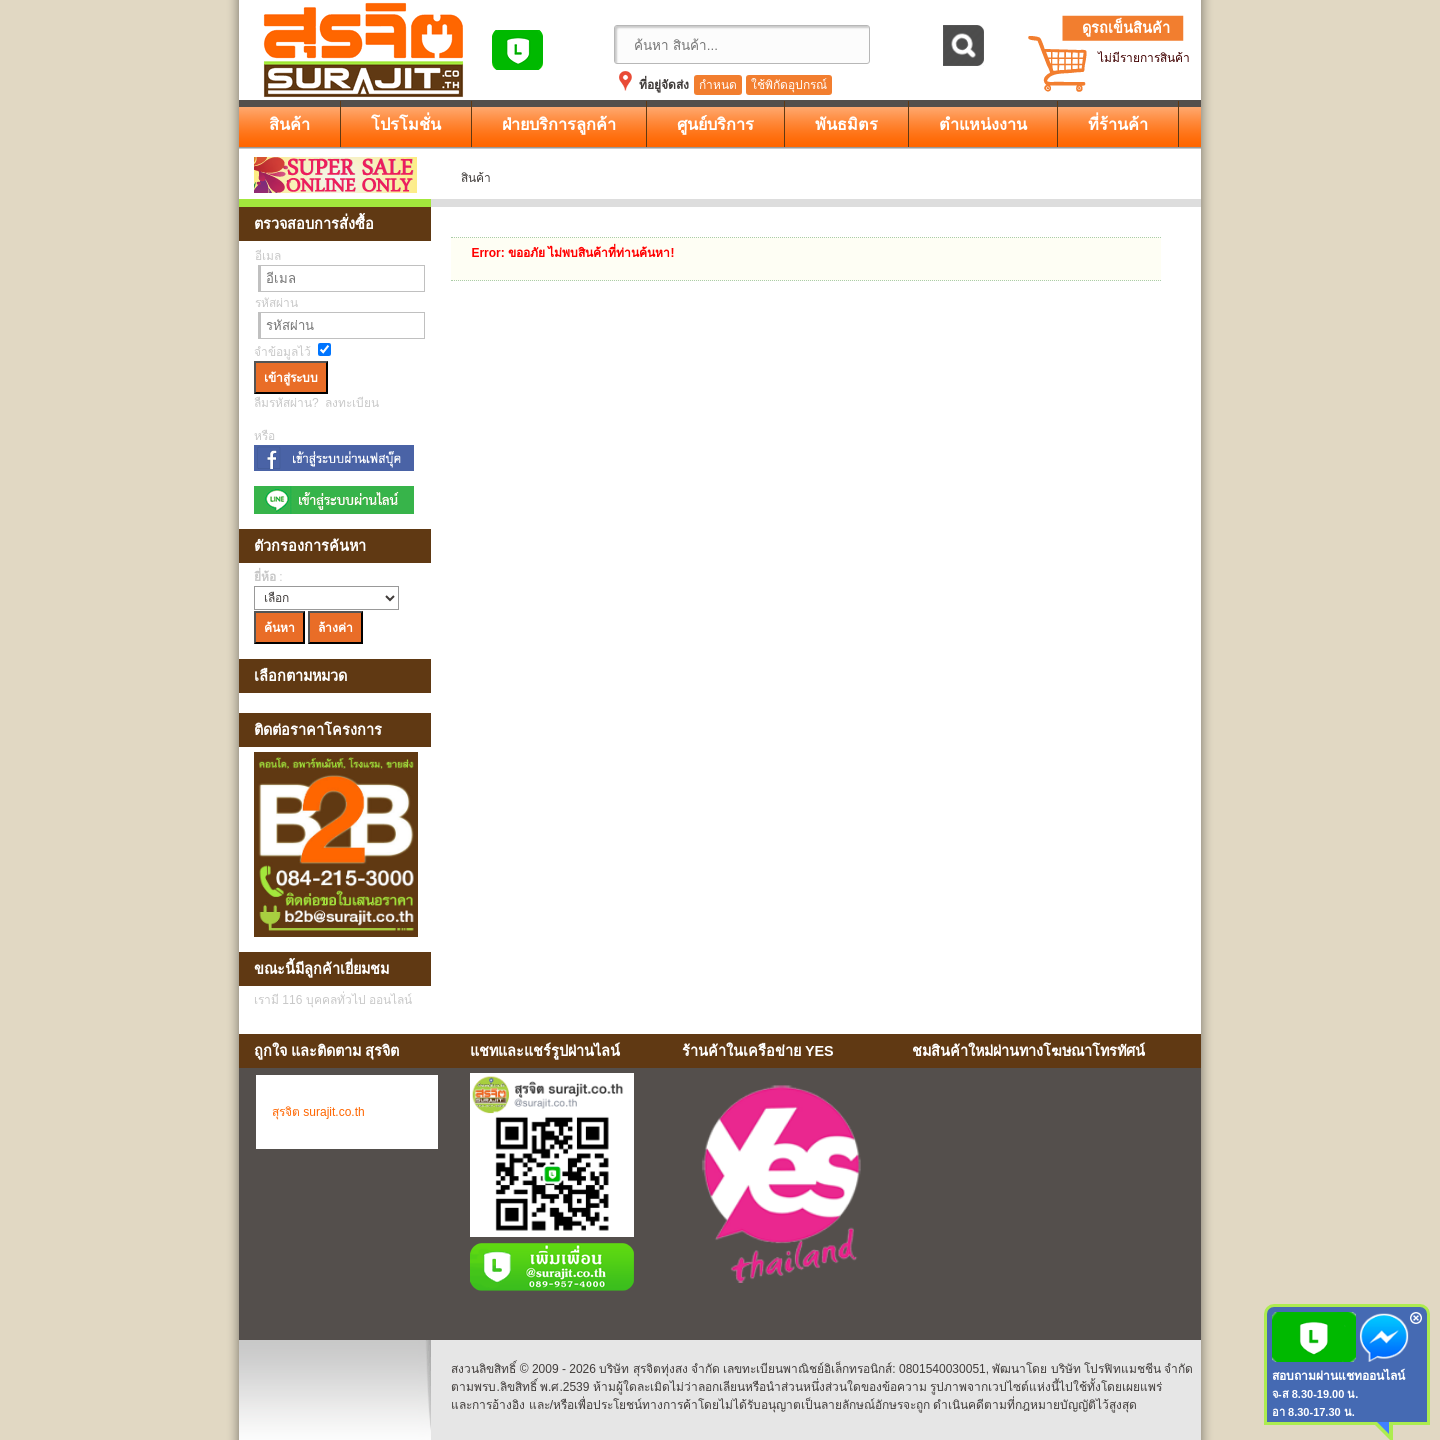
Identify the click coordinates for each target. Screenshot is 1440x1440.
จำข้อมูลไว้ (282, 352)
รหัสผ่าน (276, 303)
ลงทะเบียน (352, 403)
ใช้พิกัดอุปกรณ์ (789, 85)
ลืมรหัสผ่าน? (286, 403)
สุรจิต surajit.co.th (318, 1112)
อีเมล (268, 256)
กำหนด (718, 85)
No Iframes (1049, 1188)
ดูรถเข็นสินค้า (1126, 28)
